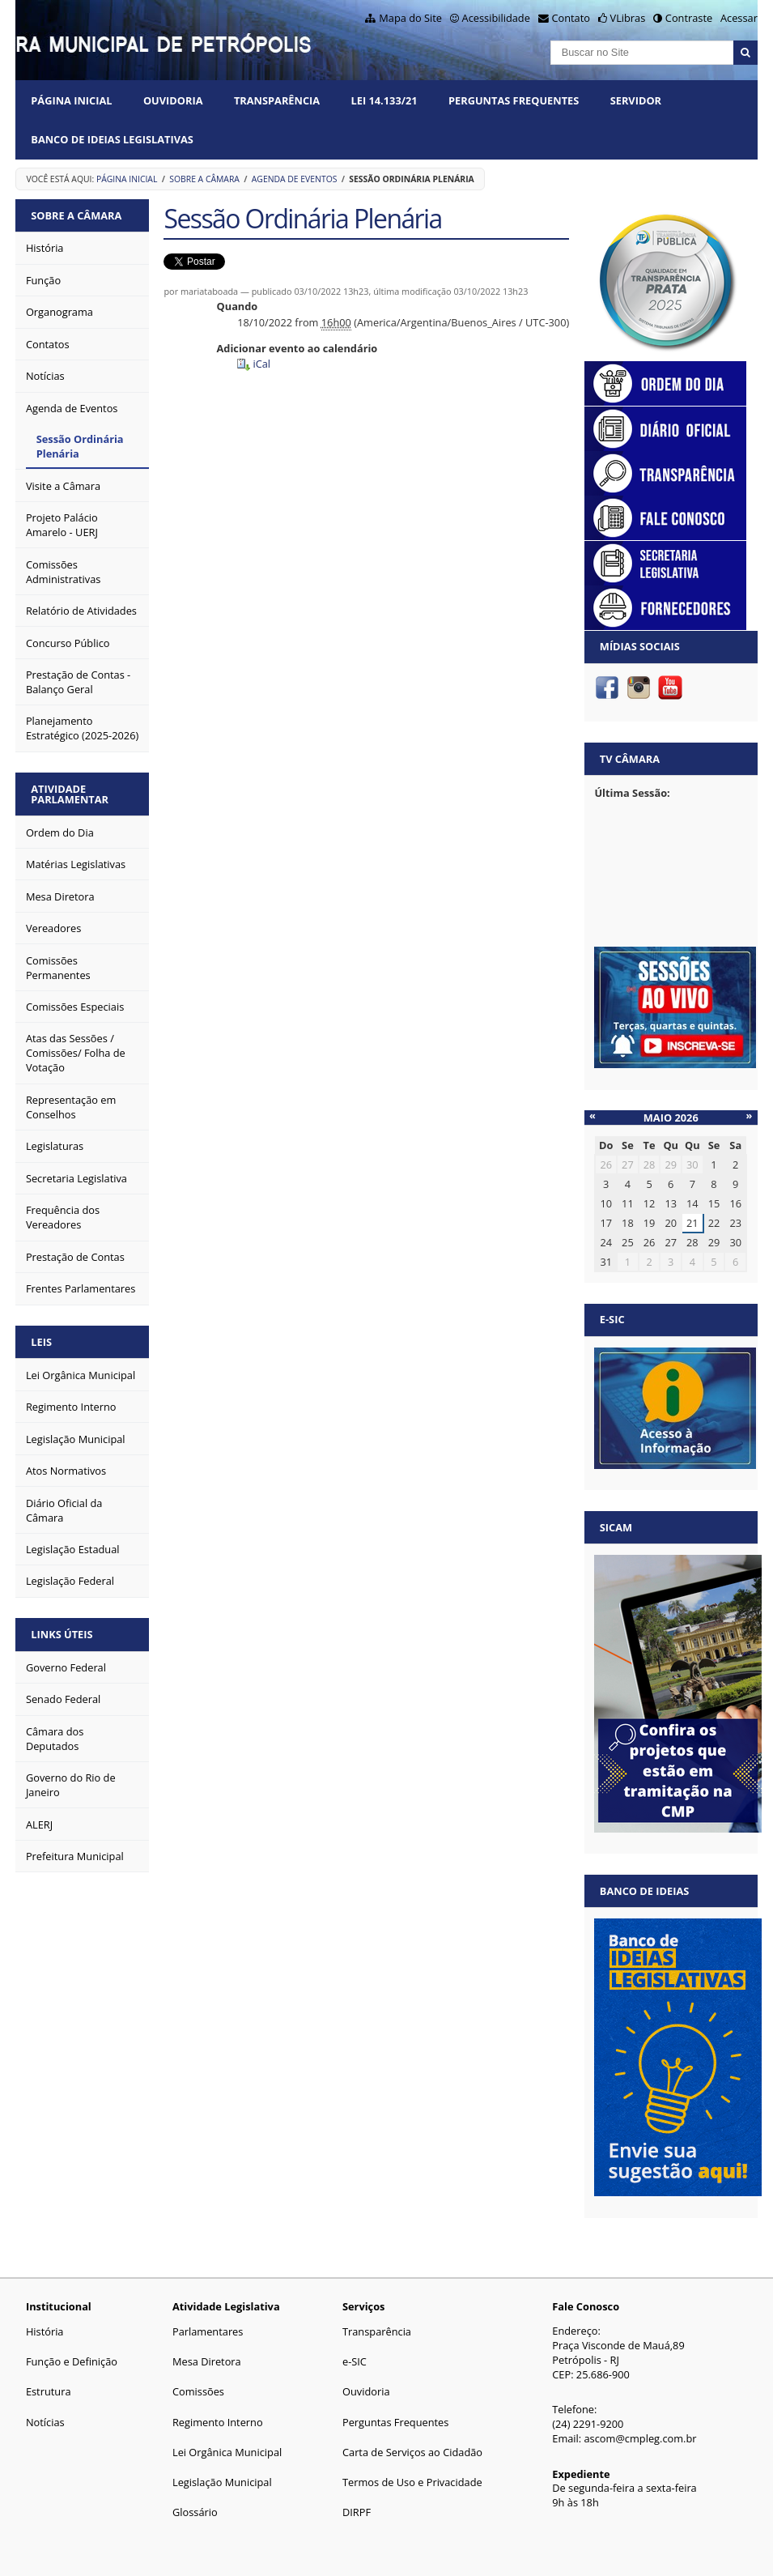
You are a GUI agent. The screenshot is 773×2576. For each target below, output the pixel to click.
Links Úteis (61, 1634)
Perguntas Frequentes (513, 100)
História (45, 2331)
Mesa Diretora (206, 2361)
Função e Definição (71, 2361)
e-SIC (354, 2361)
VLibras (628, 18)
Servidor (635, 100)
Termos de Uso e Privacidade (412, 2482)
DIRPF (356, 2512)
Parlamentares (207, 2331)
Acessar (739, 18)
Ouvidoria (173, 100)
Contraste (688, 18)
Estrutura (48, 2391)
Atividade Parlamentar (69, 794)
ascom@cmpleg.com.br (640, 2438)
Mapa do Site (410, 18)
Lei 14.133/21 (384, 100)
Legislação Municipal (222, 2482)
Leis (41, 1342)
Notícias (45, 2422)
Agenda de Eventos (295, 179)
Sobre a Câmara (204, 179)
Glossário (195, 2512)
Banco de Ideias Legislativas (112, 139)
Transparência (277, 100)
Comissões (198, 2391)
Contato (570, 18)
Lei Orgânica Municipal (227, 2452)
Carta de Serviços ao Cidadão (412, 2452)
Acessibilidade (496, 18)
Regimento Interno (217, 2422)
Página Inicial (71, 100)
